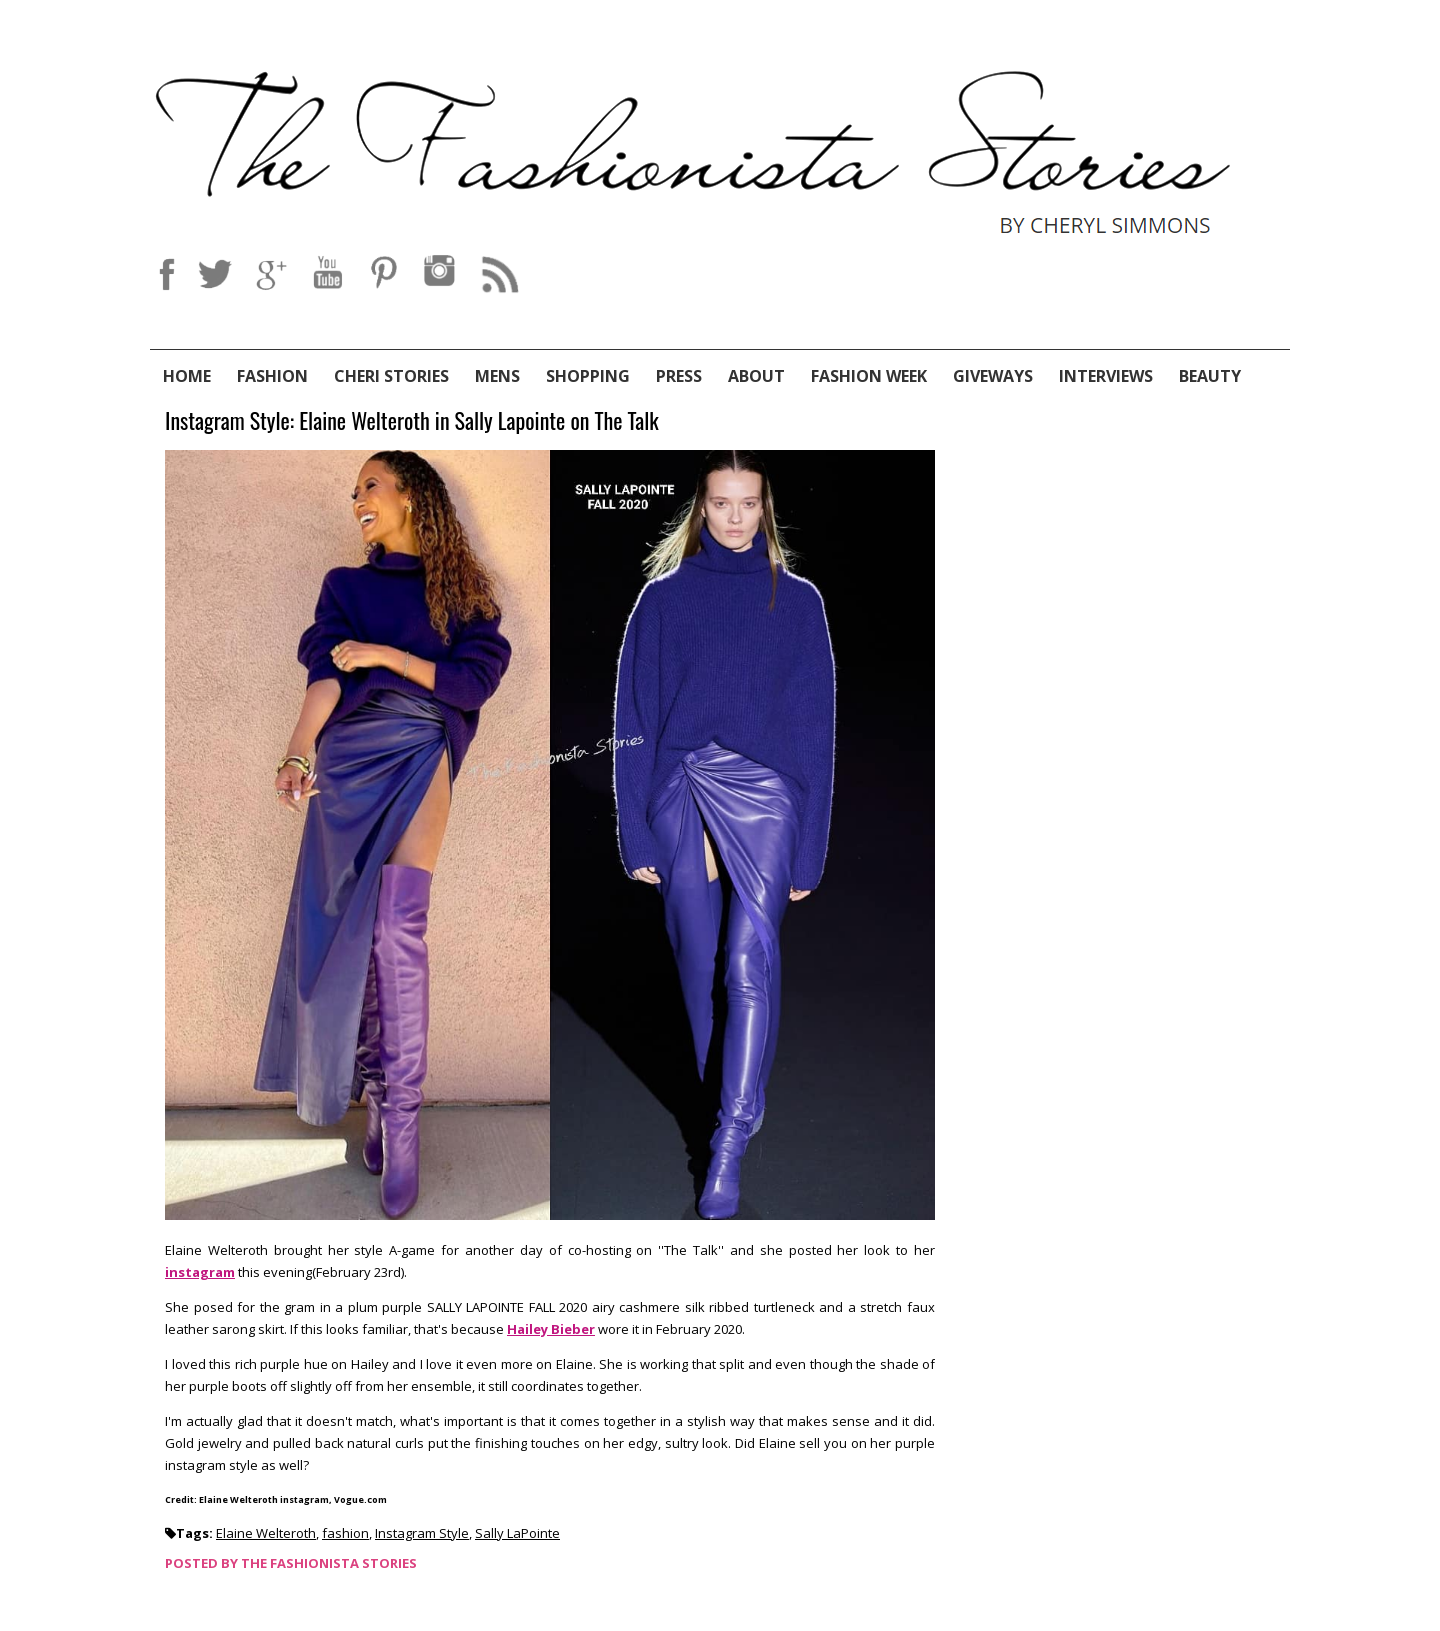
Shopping (588, 376)
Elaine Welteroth (266, 1533)
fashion (345, 1533)
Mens (497, 376)
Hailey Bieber (551, 1329)
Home (187, 376)
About (756, 376)
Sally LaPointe (517, 1533)
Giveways (993, 376)
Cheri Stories (391, 376)
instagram (200, 1272)
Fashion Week (869, 376)
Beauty (1210, 376)
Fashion (272, 376)
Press (679, 376)
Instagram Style (422, 1533)
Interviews (1106, 376)
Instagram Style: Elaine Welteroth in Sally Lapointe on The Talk (412, 421)
